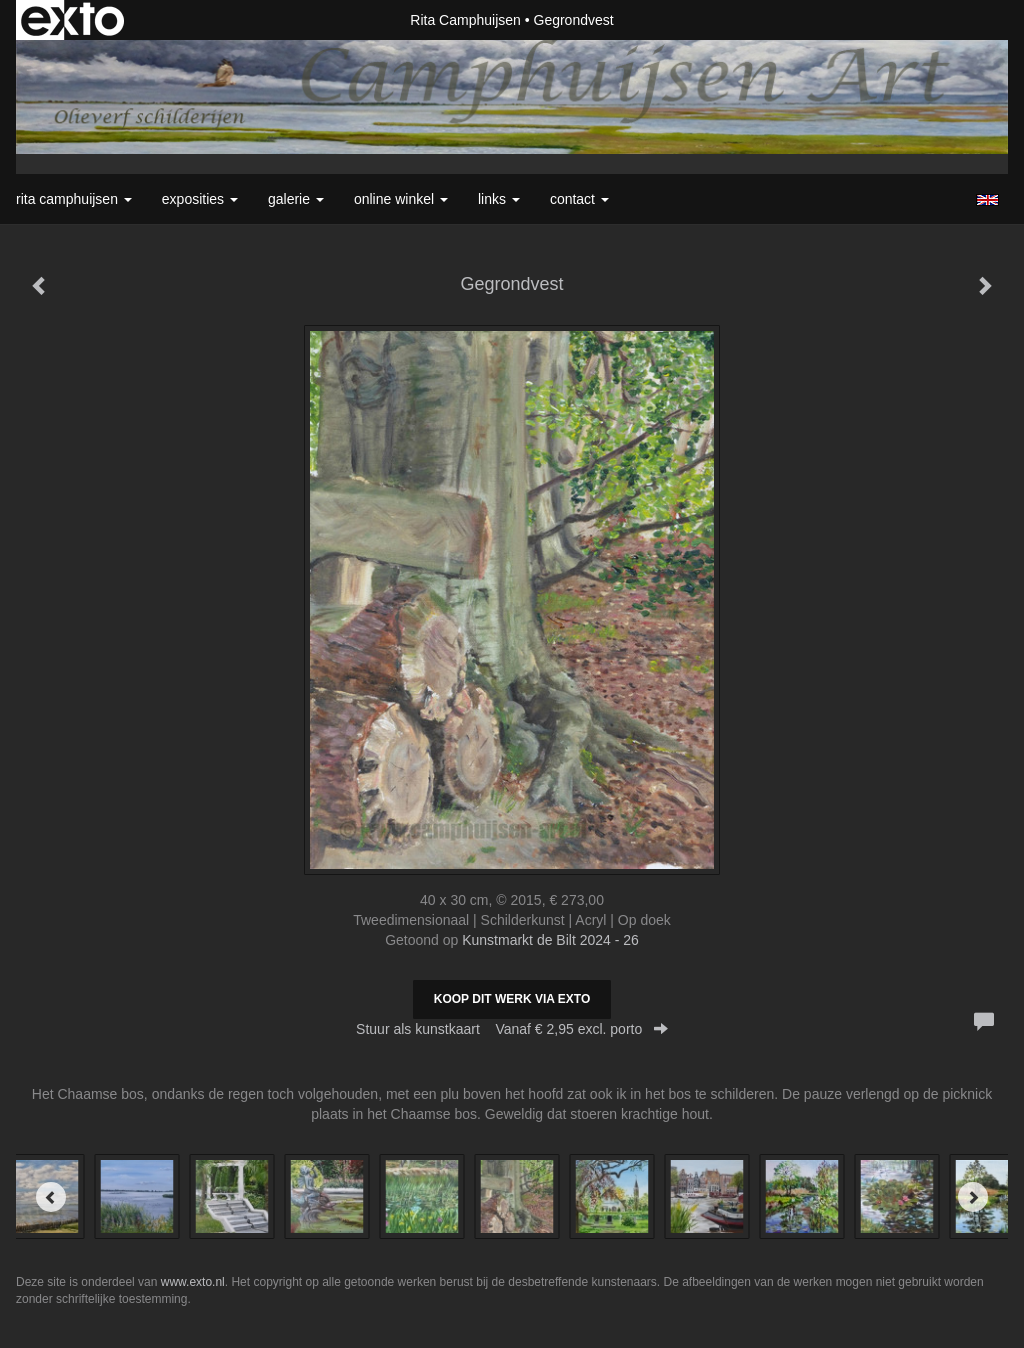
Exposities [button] (200, 199)
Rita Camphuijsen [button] (74, 199)
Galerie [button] (296, 199)
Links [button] (499, 199)
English (987, 200)
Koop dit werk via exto (512, 999)
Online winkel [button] (401, 199)
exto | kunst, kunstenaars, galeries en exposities (72, 20)
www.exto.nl (193, 1282)
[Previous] (51, 1197)
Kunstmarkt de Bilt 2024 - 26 (550, 940)
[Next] (973, 1197)
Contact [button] (579, 199)
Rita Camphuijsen (465, 20)
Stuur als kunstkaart (512, 1029)
